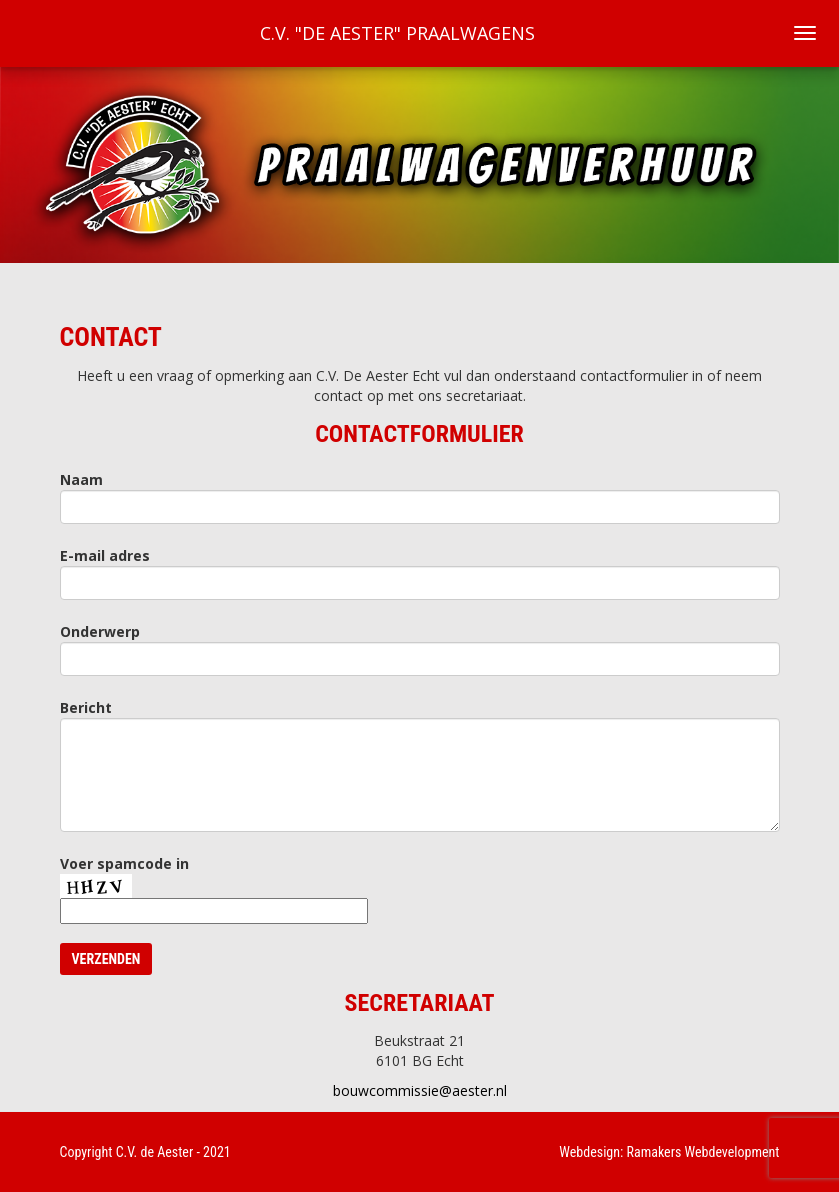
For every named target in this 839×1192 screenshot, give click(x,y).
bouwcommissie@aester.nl (420, 1090)
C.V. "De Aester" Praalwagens (397, 33)
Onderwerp (100, 631)
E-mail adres (105, 555)
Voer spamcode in (124, 863)
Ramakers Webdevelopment (703, 1152)
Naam (81, 479)
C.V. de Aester (155, 1152)
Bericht (86, 707)
